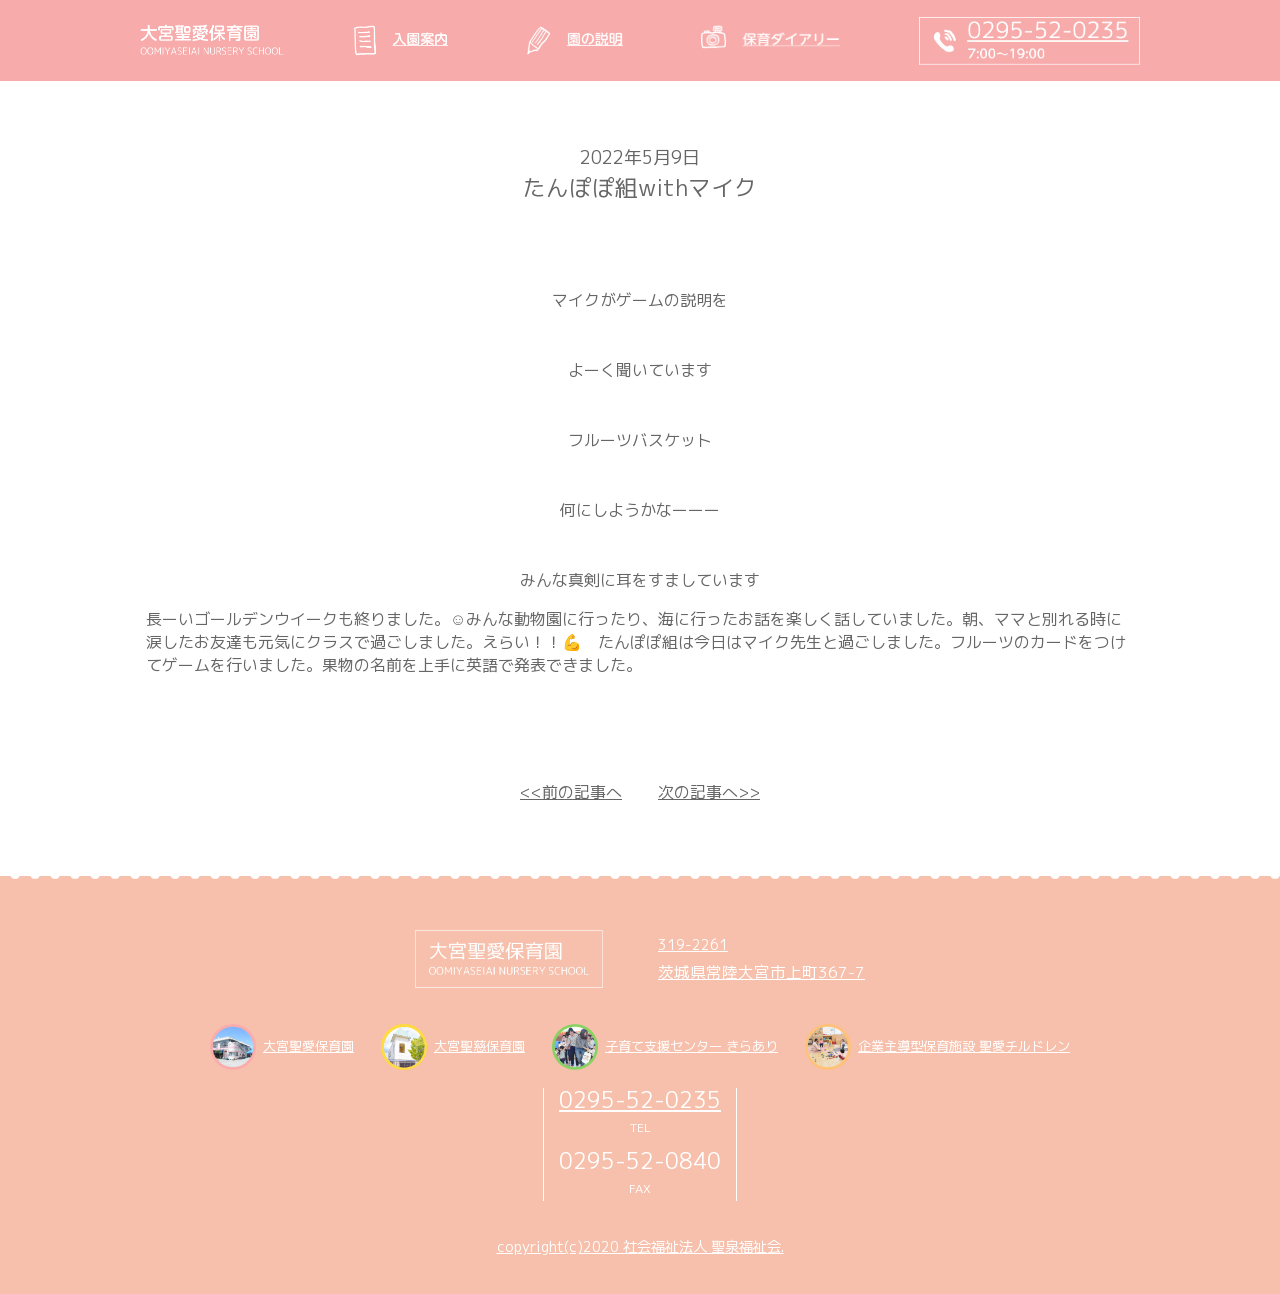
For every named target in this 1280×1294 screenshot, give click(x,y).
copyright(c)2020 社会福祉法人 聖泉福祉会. (640, 1247)
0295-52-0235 (640, 1099)
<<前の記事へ (571, 792)
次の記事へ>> (709, 792)
